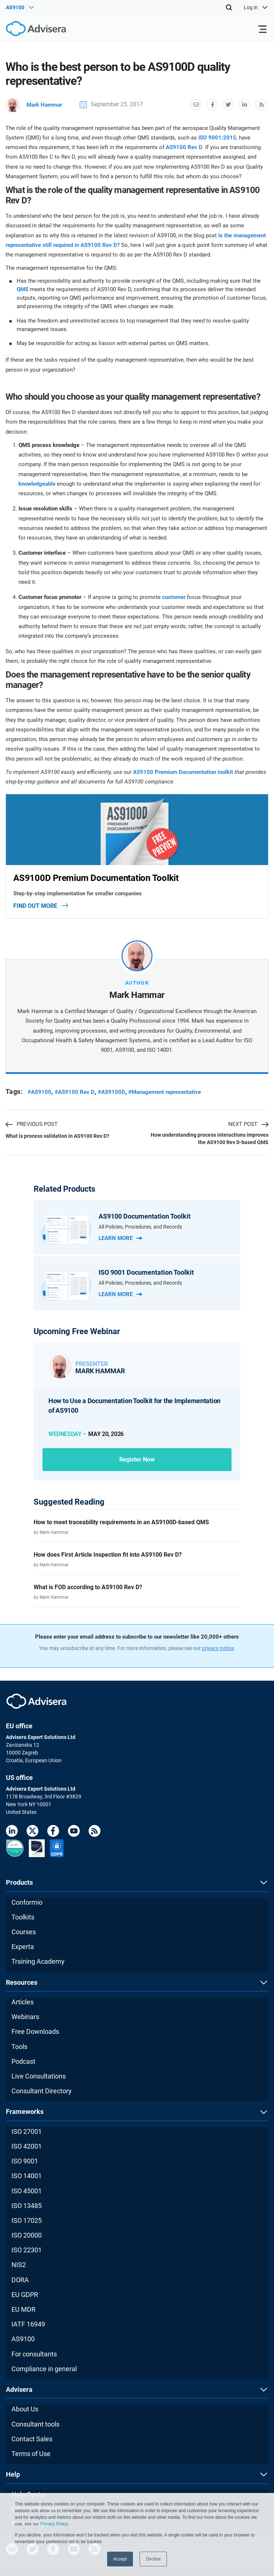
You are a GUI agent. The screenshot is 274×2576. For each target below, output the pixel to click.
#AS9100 (40, 1091)
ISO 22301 (26, 2249)
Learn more (120, 1237)
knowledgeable (36, 483)
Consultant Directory (41, 2090)
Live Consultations (38, 2076)
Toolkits (22, 1916)
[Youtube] (74, 1832)
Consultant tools (35, 2423)
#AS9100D (114, 1091)
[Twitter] (32, 1832)
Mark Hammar (35, 104)
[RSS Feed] (94, 1832)
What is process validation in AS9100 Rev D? (57, 1136)
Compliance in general (44, 2368)
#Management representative (171, 1091)
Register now (137, 1459)
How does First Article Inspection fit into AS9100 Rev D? (108, 1554)
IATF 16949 (28, 2324)
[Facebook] (53, 1832)
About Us (24, 2409)
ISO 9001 (24, 2161)
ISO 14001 (26, 2175)
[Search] (229, 7)
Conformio (26, 1901)
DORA (20, 2279)
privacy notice (218, 1648)
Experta (22, 1946)
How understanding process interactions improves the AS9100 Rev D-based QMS (209, 1137)
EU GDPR (24, 2294)
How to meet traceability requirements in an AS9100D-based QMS (121, 1521)
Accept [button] (120, 2559)
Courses (23, 1931)
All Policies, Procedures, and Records (140, 1226)
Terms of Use (31, 2453)
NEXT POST (248, 1123)
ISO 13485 (26, 2205)
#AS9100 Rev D (76, 1091)
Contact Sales (31, 2438)
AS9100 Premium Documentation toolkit (183, 771)
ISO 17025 (26, 2220)
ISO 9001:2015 (217, 137)
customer (173, 596)
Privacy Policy (54, 2524)
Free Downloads (35, 2031)
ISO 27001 (26, 2131)
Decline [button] (153, 2559)
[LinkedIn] (12, 1832)
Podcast (23, 2060)
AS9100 (23, 2338)
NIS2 (18, 2264)
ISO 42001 (26, 2146)
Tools (19, 2046)
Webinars (25, 2016)
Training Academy (38, 1961)
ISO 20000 (26, 2235)
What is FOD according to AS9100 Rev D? (88, 1586)
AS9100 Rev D (184, 147)
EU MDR (23, 2309)
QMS (22, 288)
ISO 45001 (26, 2190)
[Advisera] (27, 30)
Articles (22, 2001)
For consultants (34, 2353)
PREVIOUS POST (32, 1123)
